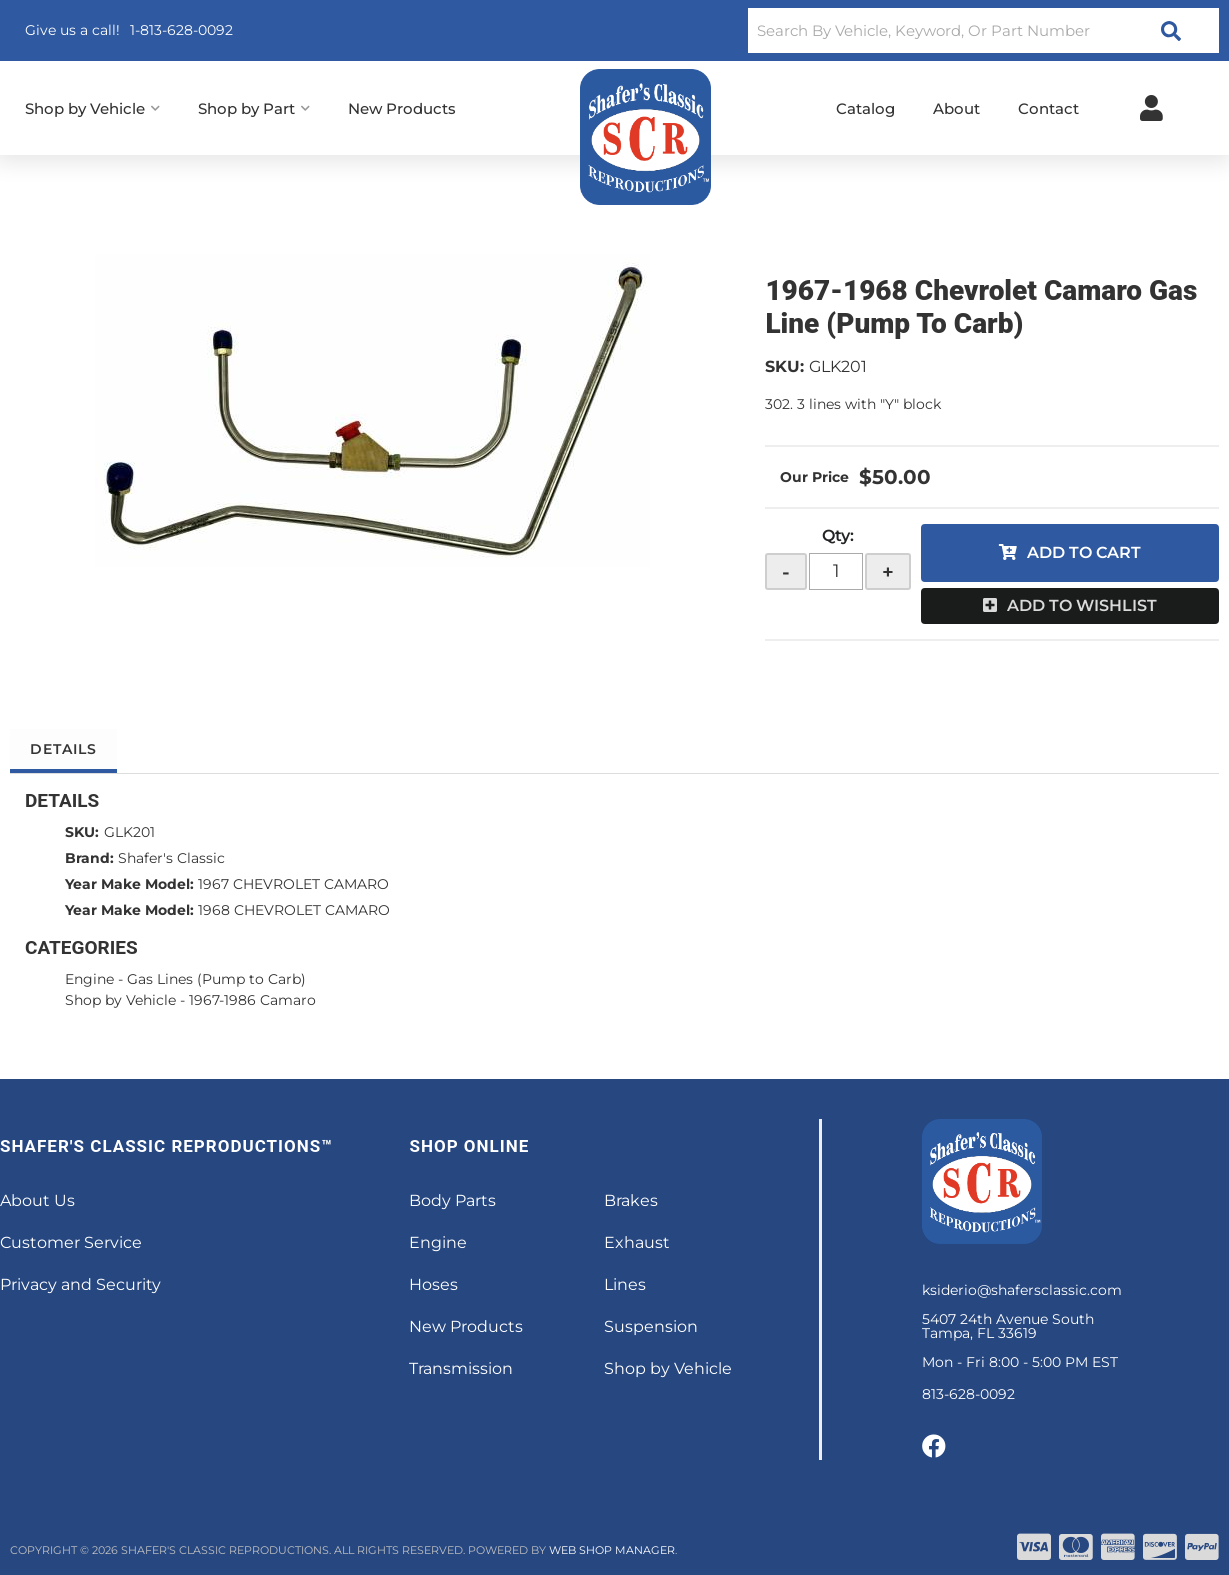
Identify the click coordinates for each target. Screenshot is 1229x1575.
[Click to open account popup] (1151, 108)
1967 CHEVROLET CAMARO (293, 884)
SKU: (784, 366)
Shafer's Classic (171, 858)
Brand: (89, 858)
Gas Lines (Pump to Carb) (216, 979)
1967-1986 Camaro (252, 1000)
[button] (983, 30)
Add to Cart (1084, 552)
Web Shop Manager (612, 1550)
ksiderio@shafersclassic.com (1022, 1290)
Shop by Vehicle (120, 1000)
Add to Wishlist (1082, 605)
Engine (89, 979)
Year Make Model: (129, 884)
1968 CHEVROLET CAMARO (294, 910)
